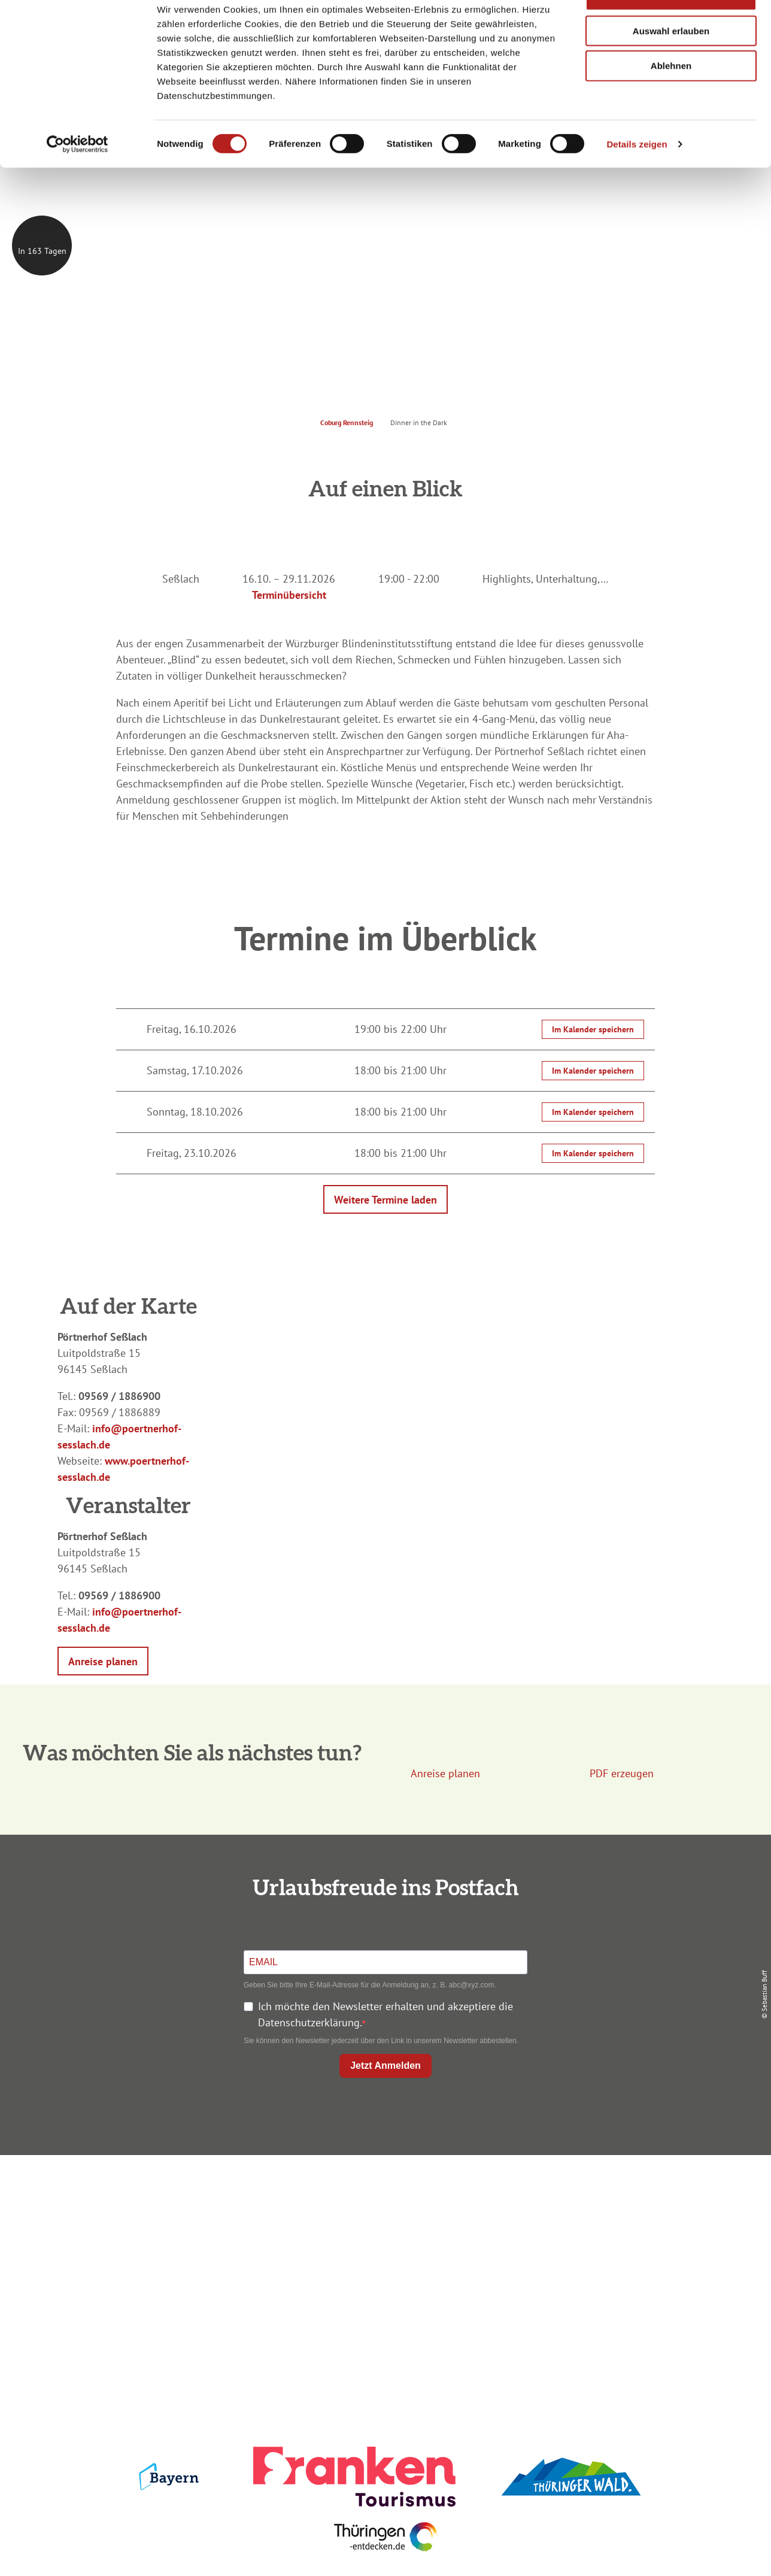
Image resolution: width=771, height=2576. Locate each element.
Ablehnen (671, 100)
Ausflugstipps (383, 2259)
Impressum (632, 2194)
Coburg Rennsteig (346, 422)
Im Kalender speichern (593, 1029)
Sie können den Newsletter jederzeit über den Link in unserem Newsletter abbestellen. (381, 2040)
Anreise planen (383, 2194)
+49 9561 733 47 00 (146, 2267)
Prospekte (383, 2237)
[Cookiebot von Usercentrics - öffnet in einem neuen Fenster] (77, 178)
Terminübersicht (289, 595)
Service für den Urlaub (632, 2259)
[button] (102, 1661)
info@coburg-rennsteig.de (152, 2283)
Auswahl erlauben (671, 65)
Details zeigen (636, 178)
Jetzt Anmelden (385, 2065)
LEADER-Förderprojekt (632, 2280)
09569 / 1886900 (119, 1396)
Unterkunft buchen (382, 2216)
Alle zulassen (670, 30)
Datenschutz (632, 2216)
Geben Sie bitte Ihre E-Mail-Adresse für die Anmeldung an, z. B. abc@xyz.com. (370, 1985)
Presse (631, 2237)
